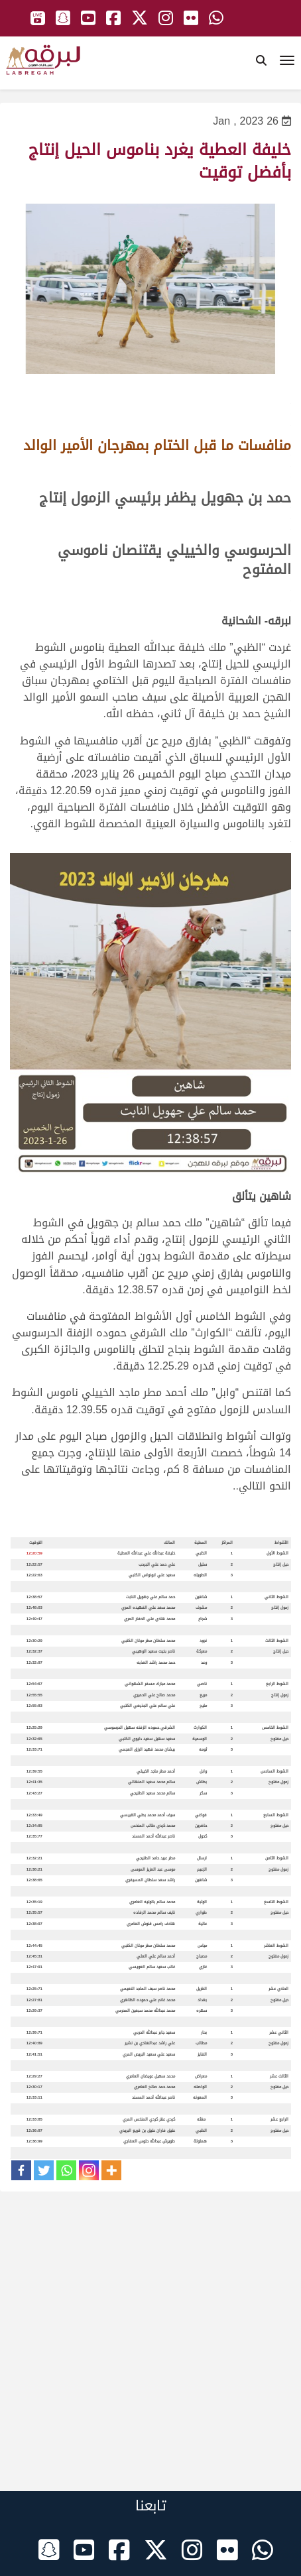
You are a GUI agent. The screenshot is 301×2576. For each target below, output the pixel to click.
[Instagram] (89, 2170)
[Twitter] (44, 2170)
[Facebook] (21, 2170)
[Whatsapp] (66, 2170)
